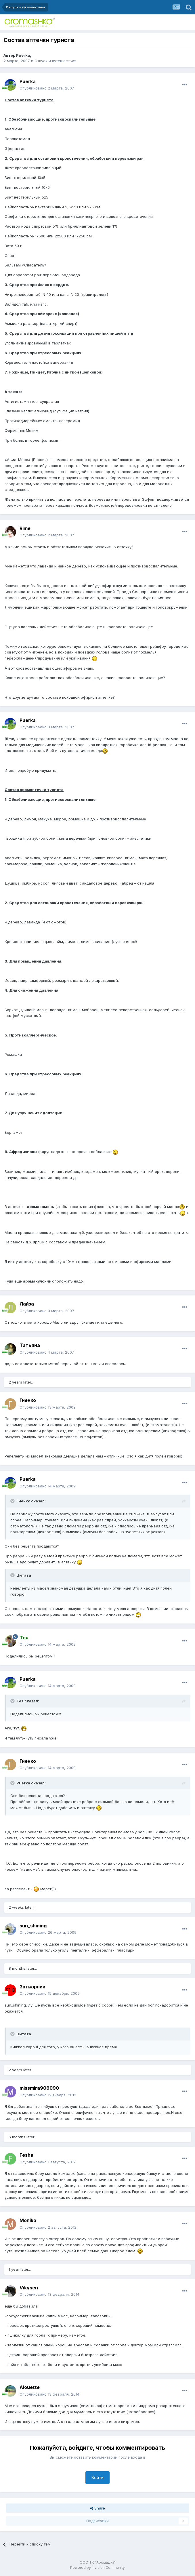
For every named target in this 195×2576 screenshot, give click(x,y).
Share (97, 2508)
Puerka (23, 55)
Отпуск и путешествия (55, 60)
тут (16, 1728)
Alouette (30, 2387)
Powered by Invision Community (97, 2567)
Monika (28, 2220)
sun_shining (33, 1926)
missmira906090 (39, 2088)
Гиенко (28, 1400)
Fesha (26, 2155)
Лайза (27, 1304)
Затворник (32, 1987)
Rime (25, 528)
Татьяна (30, 1345)
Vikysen (29, 2288)
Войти (97, 2477)
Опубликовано (47, 88)
